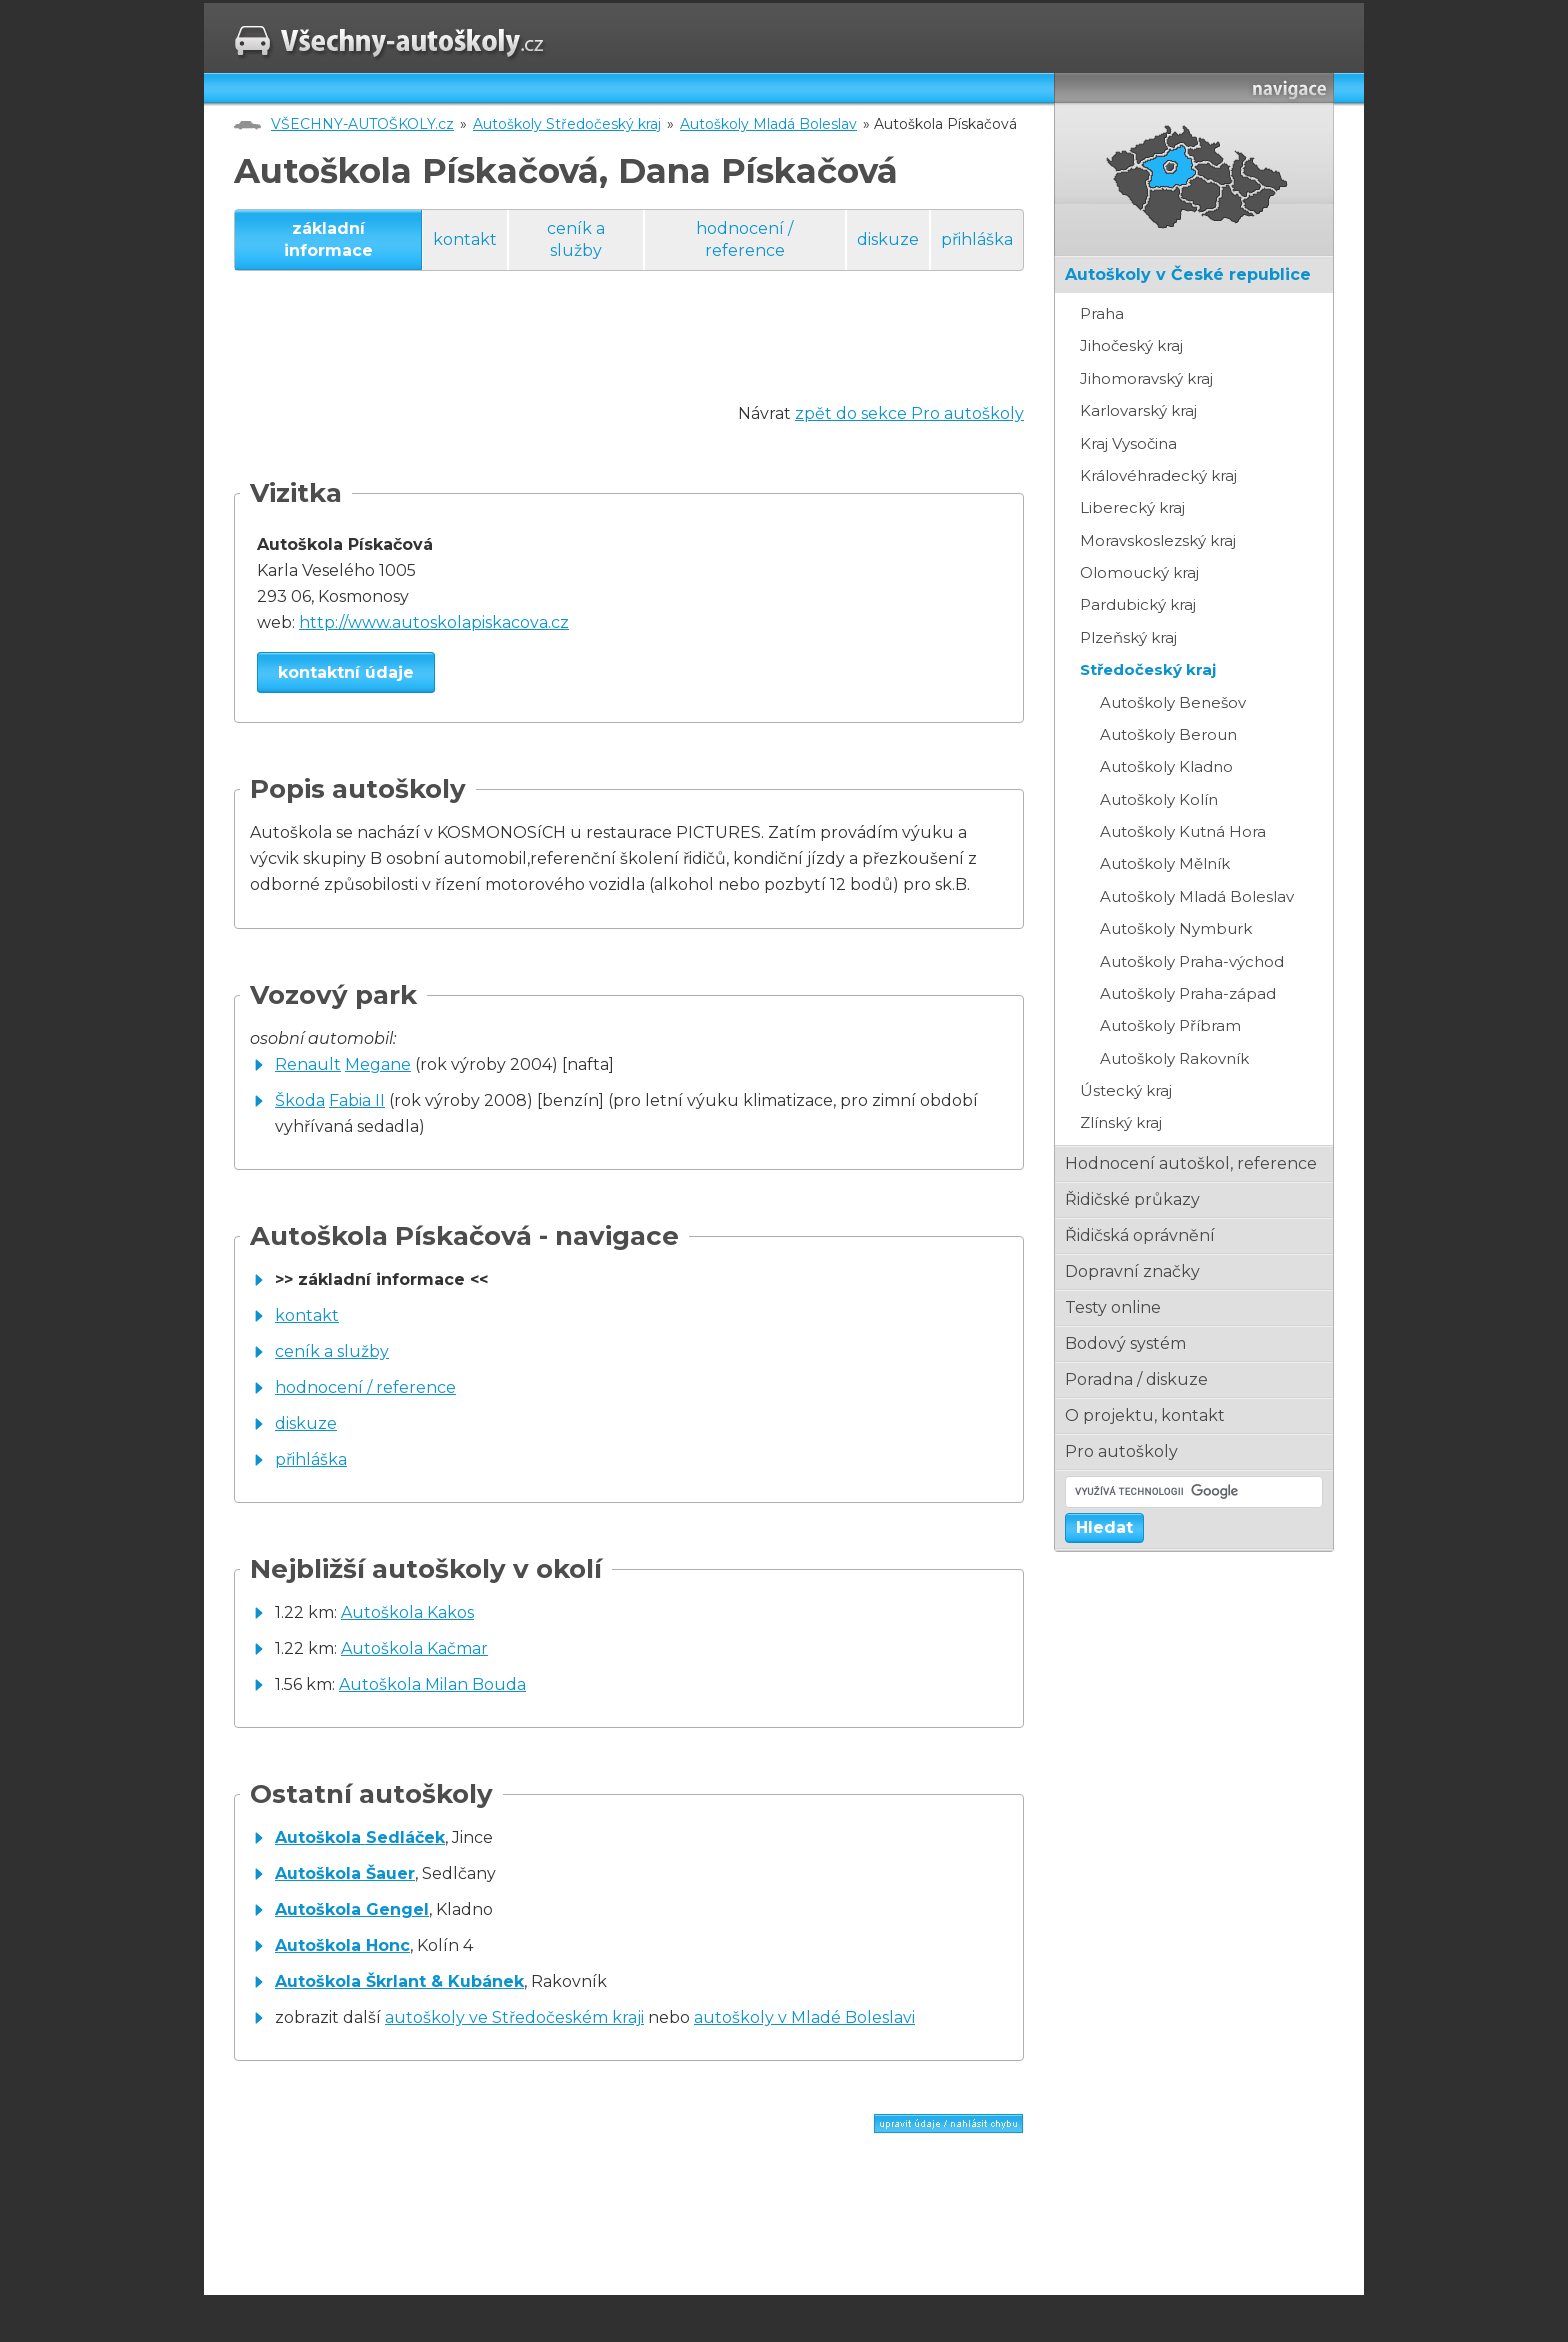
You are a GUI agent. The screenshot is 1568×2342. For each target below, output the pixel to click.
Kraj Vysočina (1128, 443)
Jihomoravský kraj (1146, 378)
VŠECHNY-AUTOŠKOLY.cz (362, 124)
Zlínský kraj (1121, 1122)
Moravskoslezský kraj (1158, 540)
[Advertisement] (598, 356)
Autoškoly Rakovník (1174, 1058)
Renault (308, 1064)
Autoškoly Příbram (1170, 1025)
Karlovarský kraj (1138, 410)
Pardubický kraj (1138, 604)
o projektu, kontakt (1145, 1415)
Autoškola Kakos (407, 1612)
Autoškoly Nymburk (1176, 928)
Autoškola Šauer (345, 1873)
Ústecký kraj (1126, 1090)
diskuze (888, 239)
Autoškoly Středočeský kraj (567, 124)
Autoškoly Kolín (1159, 799)
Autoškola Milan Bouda (432, 1684)
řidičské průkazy (1132, 1199)
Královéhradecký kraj (1158, 475)
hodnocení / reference (744, 239)
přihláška (977, 239)
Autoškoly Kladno (1166, 766)
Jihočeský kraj (1131, 345)
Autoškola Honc (342, 1945)
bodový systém (1125, 1343)
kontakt (465, 239)
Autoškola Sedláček (360, 1837)
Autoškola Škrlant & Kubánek (399, 1981)
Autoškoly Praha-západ (1188, 993)
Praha (1102, 313)
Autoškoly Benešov (1173, 702)
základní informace (328, 239)
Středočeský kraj (1148, 669)
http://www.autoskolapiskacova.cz (434, 622)
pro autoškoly (1121, 1451)
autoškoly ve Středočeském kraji (514, 2017)
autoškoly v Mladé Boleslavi (804, 2017)
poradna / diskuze (1136, 1379)
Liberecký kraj (1132, 507)
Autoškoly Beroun (1168, 734)
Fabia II (357, 1100)
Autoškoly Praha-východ (1192, 961)
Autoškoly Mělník (1165, 863)
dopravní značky (1132, 1271)
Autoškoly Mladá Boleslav (768, 124)
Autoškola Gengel (352, 1909)
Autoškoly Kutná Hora (1183, 831)
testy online (1113, 1307)
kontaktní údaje (346, 672)
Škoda (300, 1100)
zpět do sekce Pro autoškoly (909, 413)
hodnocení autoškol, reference (1191, 1163)
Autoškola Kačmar (414, 1648)
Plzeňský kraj (1128, 637)
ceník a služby (576, 239)
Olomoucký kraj (1139, 572)
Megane (378, 1064)
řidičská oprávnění (1140, 1235)
